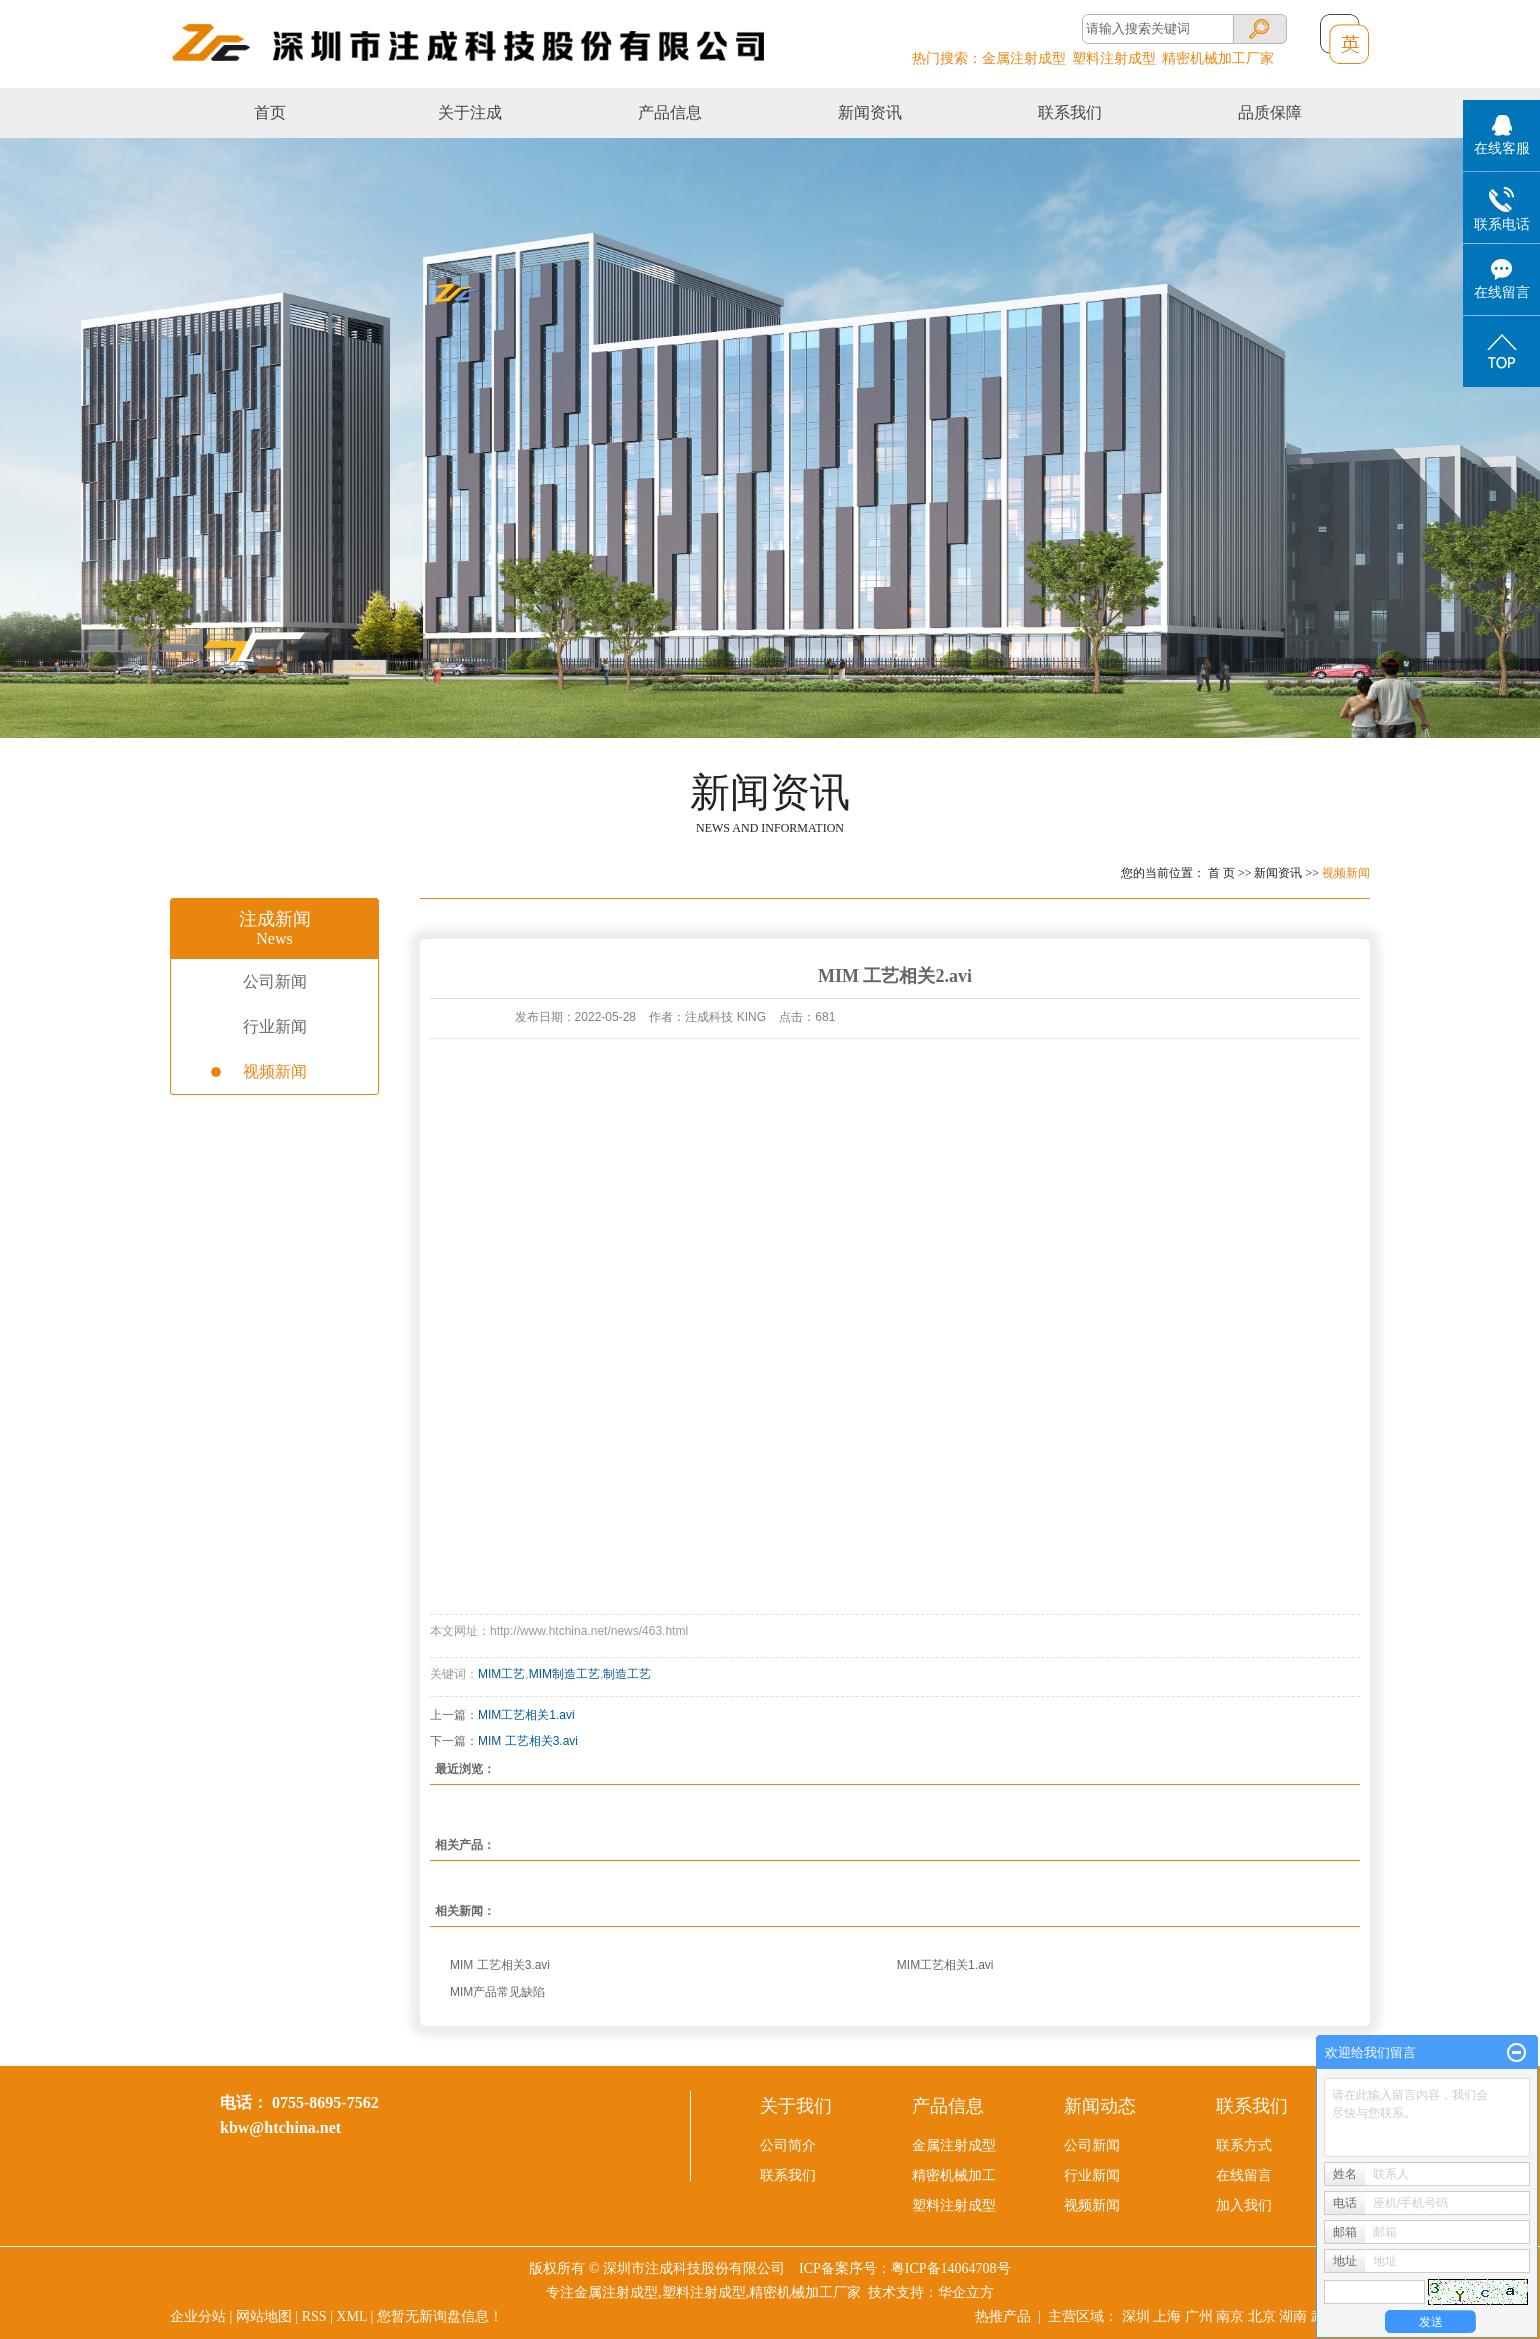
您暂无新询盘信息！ (440, 2316)
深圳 (1136, 2316)
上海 (1167, 2316)
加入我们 (1244, 2205)
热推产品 (1003, 2316)
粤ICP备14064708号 (951, 2268)
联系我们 (1070, 112)
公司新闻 (275, 981)
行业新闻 (275, 1026)
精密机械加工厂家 (1218, 58)
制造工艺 (627, 1674)
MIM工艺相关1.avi (526, 1715)
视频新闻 (1346, 873)
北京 (1262, 2316)
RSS (314, 2316)
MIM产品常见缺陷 (497, 1992)
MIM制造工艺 (564, 1674)
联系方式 (1244, 2145)
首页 (270, 112)
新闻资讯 (870, 112)
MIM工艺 (501, 1674)
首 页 (1221, 873)
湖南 (1293, 2316)
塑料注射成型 (1114, 58)
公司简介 (788, 2145)
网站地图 (264, 2316)
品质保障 (1270, 112)
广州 (1199, 2316)
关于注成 (470, 112)
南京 (1230, 2316)
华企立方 (966, 2292)
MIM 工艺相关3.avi (528, 1741)
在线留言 (1244, 2175)
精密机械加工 (954, 2175)
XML (351, 2316)
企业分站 (198, 2316)
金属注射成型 (1024, 58)
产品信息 (670, 112)
